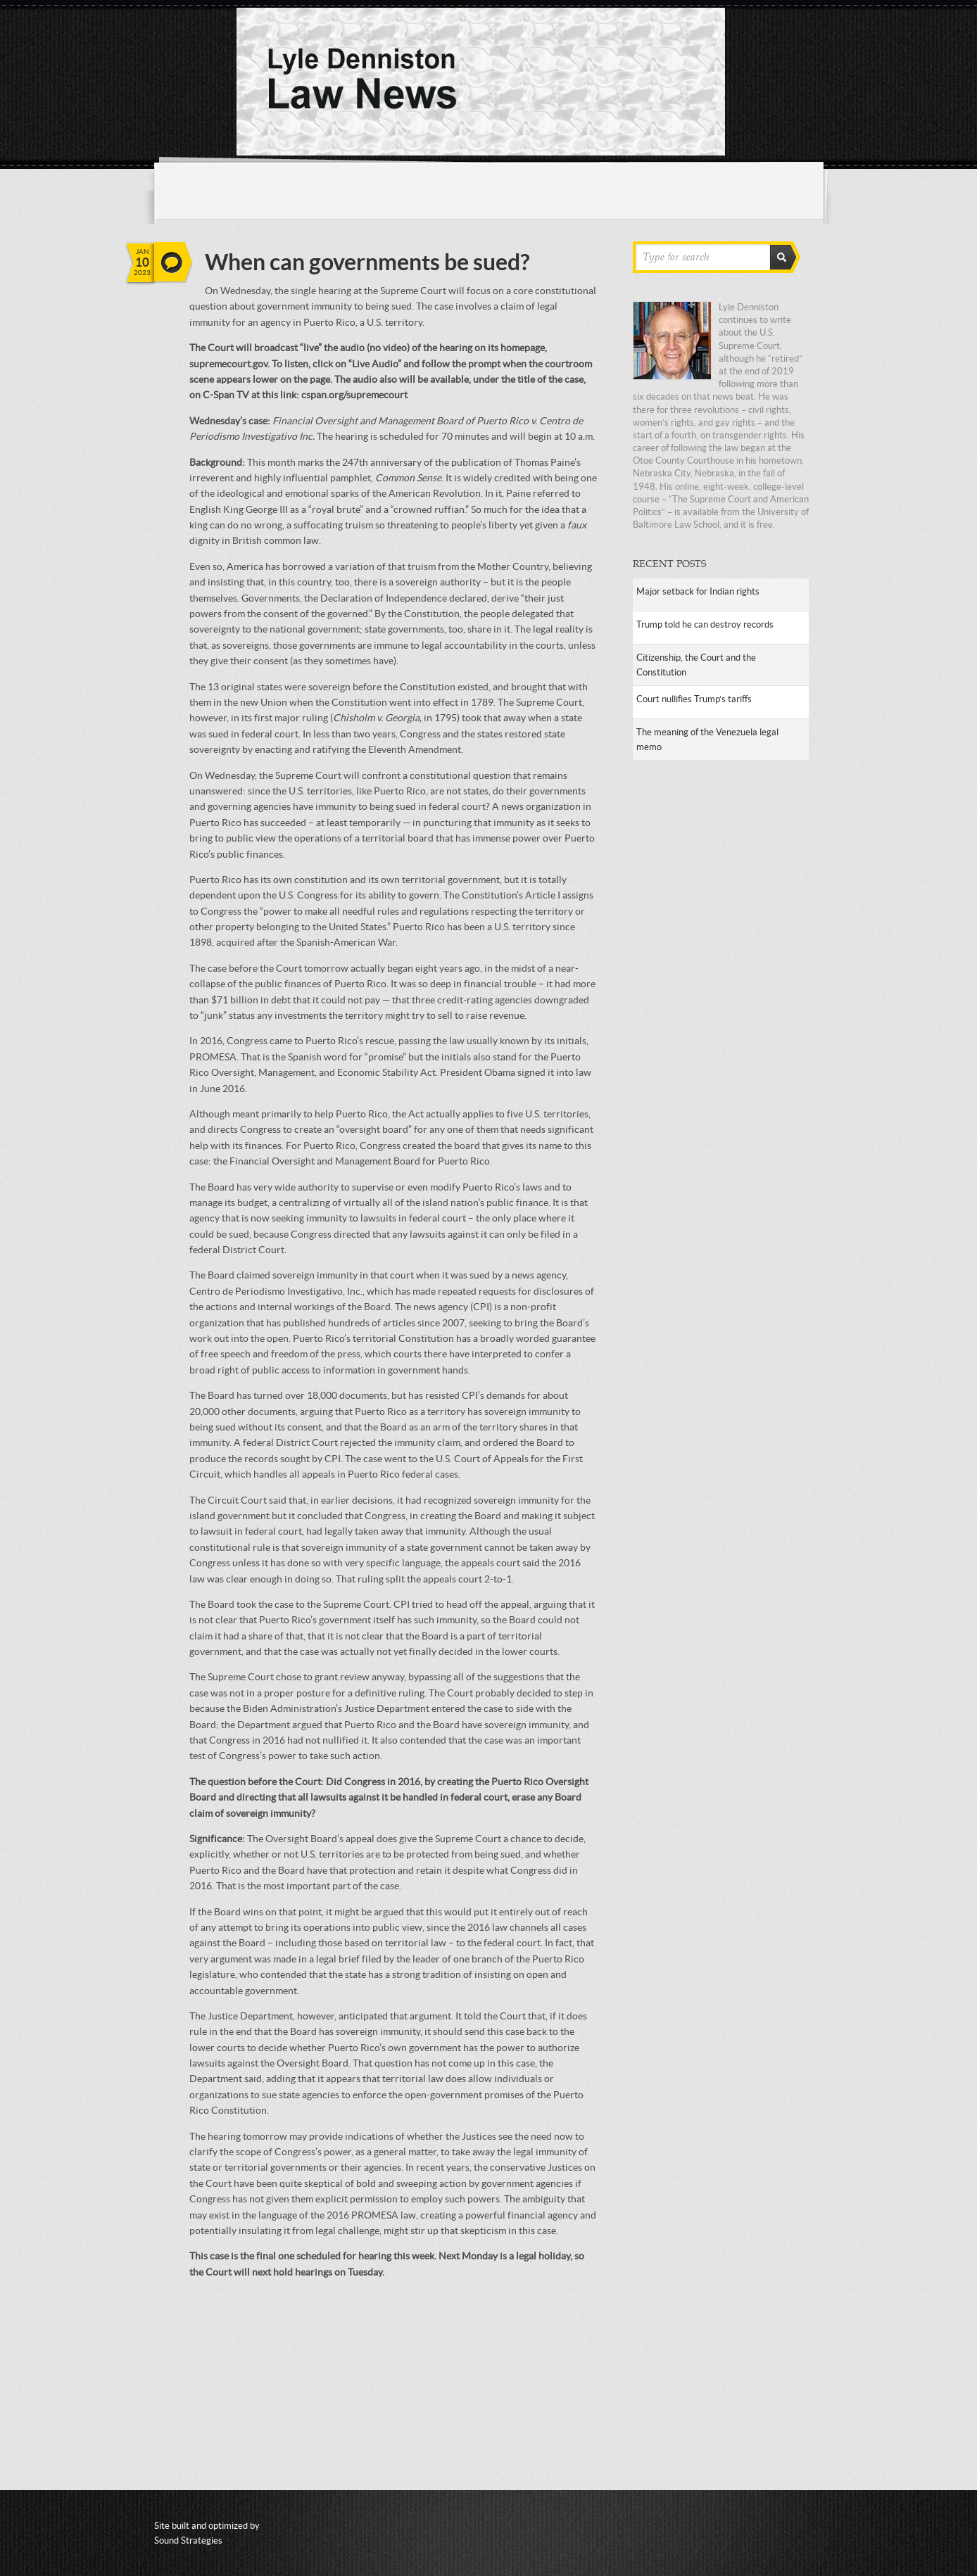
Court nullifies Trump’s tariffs (694, 699)
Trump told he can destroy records (705, 624)
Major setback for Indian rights (697, 591)
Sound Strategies (188, 2540)
